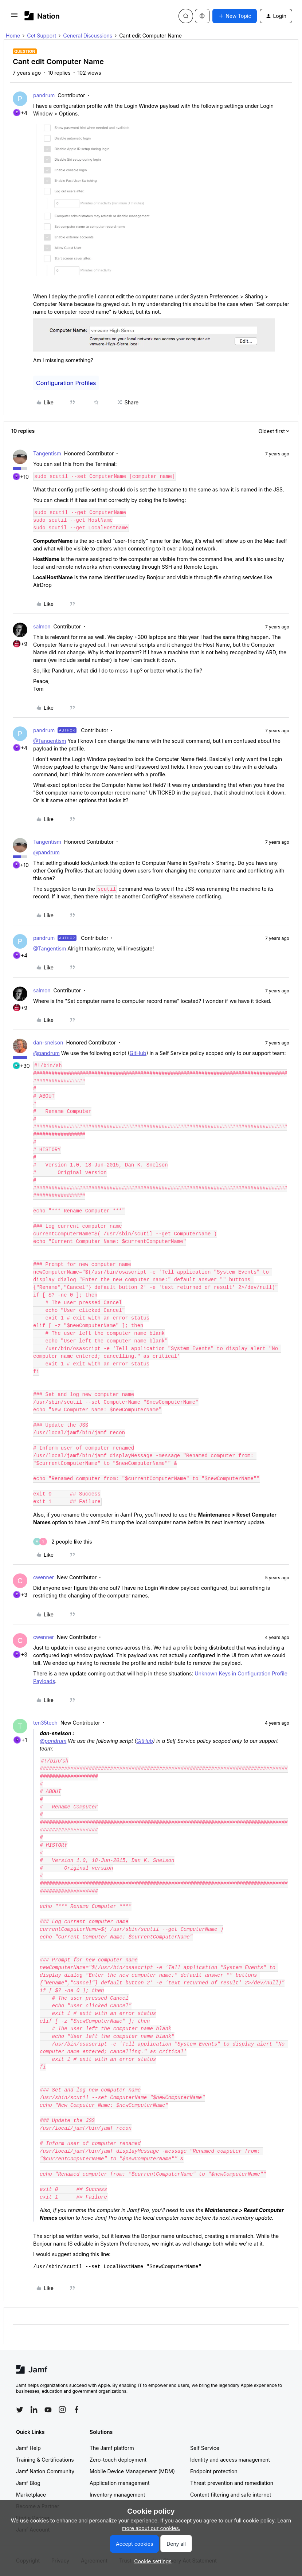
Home (13, 35)
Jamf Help (28, 2448)
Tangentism (47, 453)
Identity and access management (230, 2460)
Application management (119, 2483)
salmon (42, 626)
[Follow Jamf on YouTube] (48, 2409)
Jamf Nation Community (45, 2471)
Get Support (41, 35)
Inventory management (117, 2494)
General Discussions (87, 35)
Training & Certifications (45, 2460)
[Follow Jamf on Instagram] (62, 2409)
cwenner (43, 1577)
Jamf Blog (28, 2483)
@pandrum (46, 852)
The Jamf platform (112, 2448)
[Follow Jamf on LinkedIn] (34, 2409)
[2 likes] (62, 1541)
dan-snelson (48, 1042)
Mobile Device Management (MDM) (132, 2471)
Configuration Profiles (66, 383)
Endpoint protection (214, 2471)
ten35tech (45, 1723)
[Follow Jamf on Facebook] (76, 2409)
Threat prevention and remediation (231, 2483)
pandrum (44, 95)
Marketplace (31, 2494)
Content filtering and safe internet (230, 2494)
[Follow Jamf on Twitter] (19, 2410)
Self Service (204, 2448)
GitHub (138, 1053)
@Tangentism (49, 741)
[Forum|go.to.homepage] (42, 15)
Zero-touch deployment (118, 2460)
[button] (14, 17)
